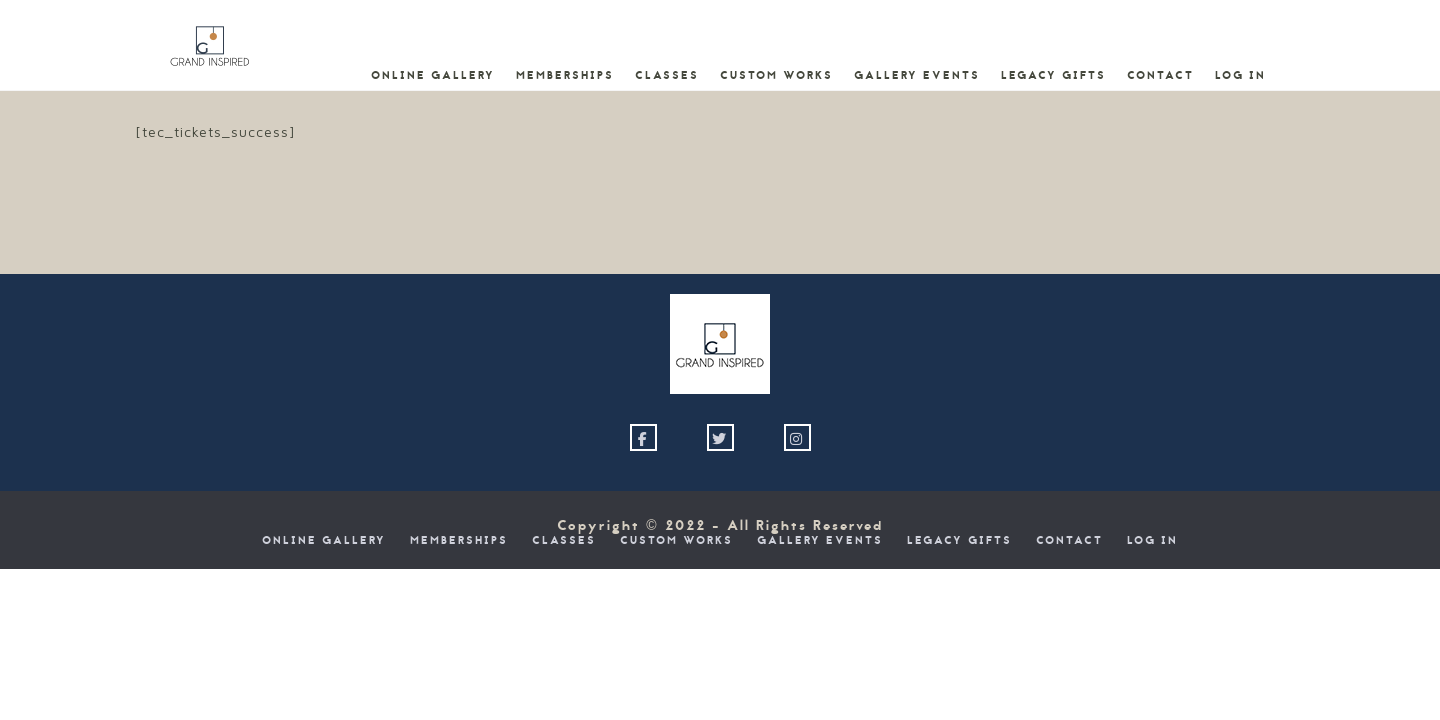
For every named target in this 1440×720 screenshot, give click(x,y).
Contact (1160, 76)
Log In (1240, 76)
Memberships (565, 76)
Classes (667, 76)
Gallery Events (917, 76)
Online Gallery (433, 76)
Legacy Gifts (1053, 76)
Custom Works (776, 76)
